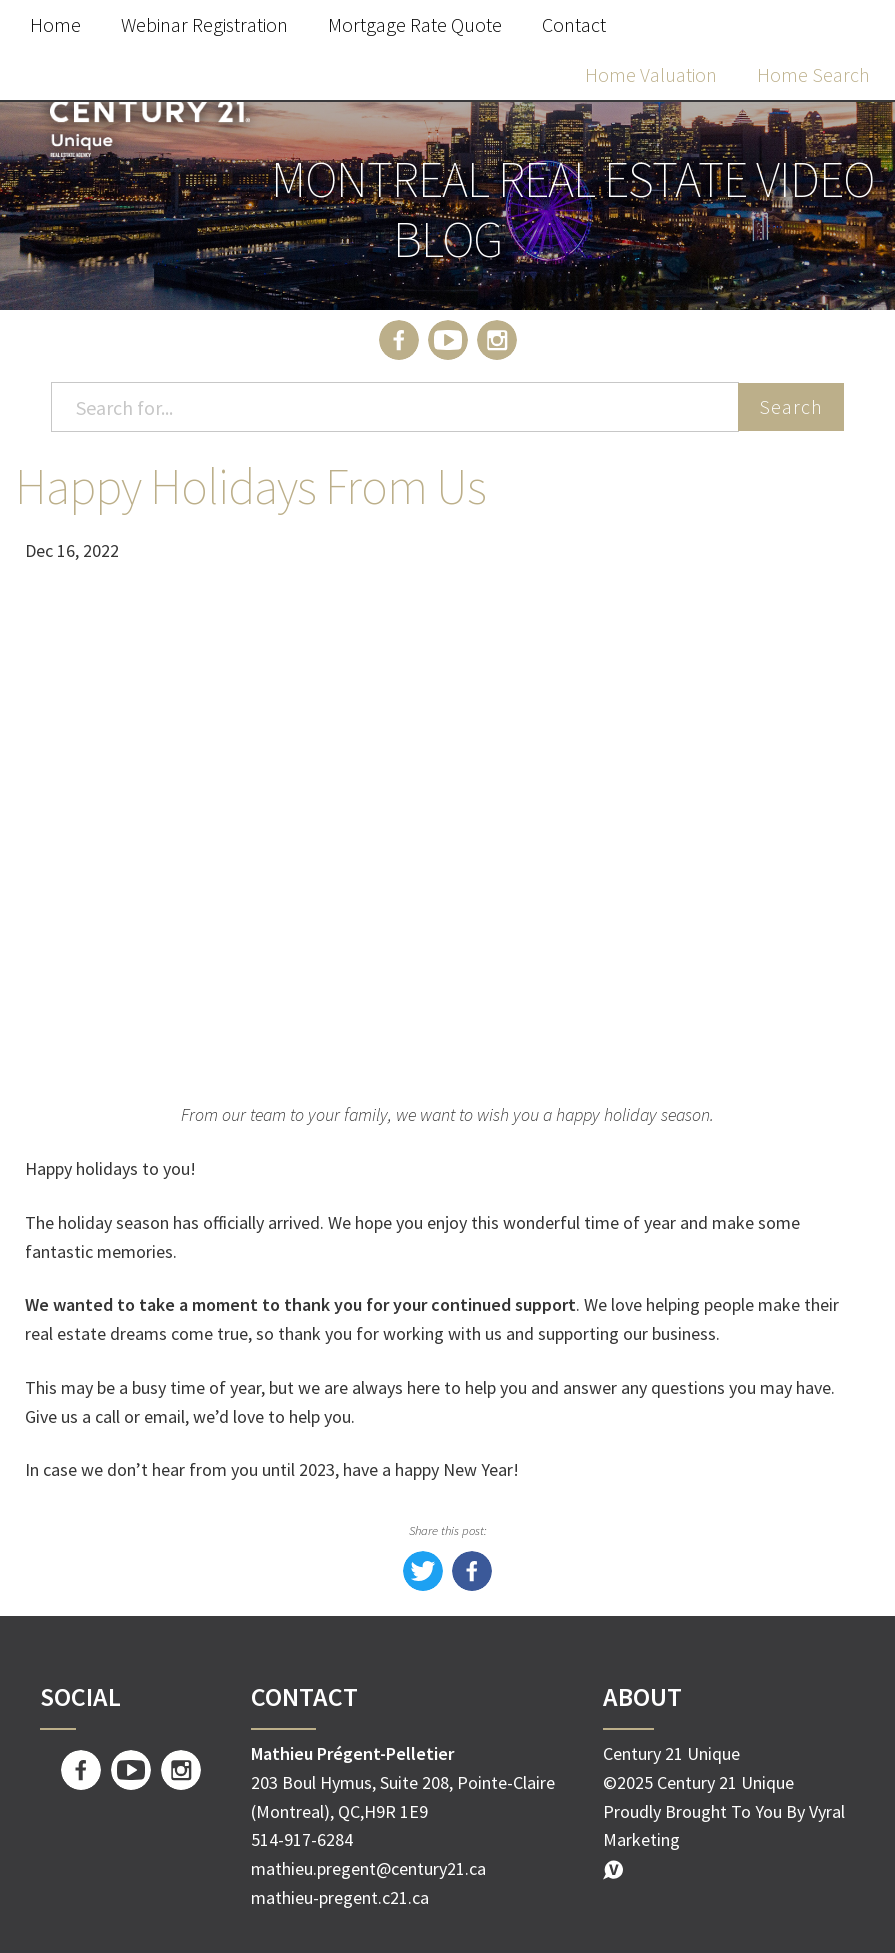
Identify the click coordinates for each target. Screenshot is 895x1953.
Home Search (813, 74)
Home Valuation (651, 74)
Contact (574, 24)
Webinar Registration (204, 24)
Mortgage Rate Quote (415, 24)
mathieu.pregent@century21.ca (368, 1868)
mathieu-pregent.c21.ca (340, 1897)
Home (55, 24)
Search (791, 406)
